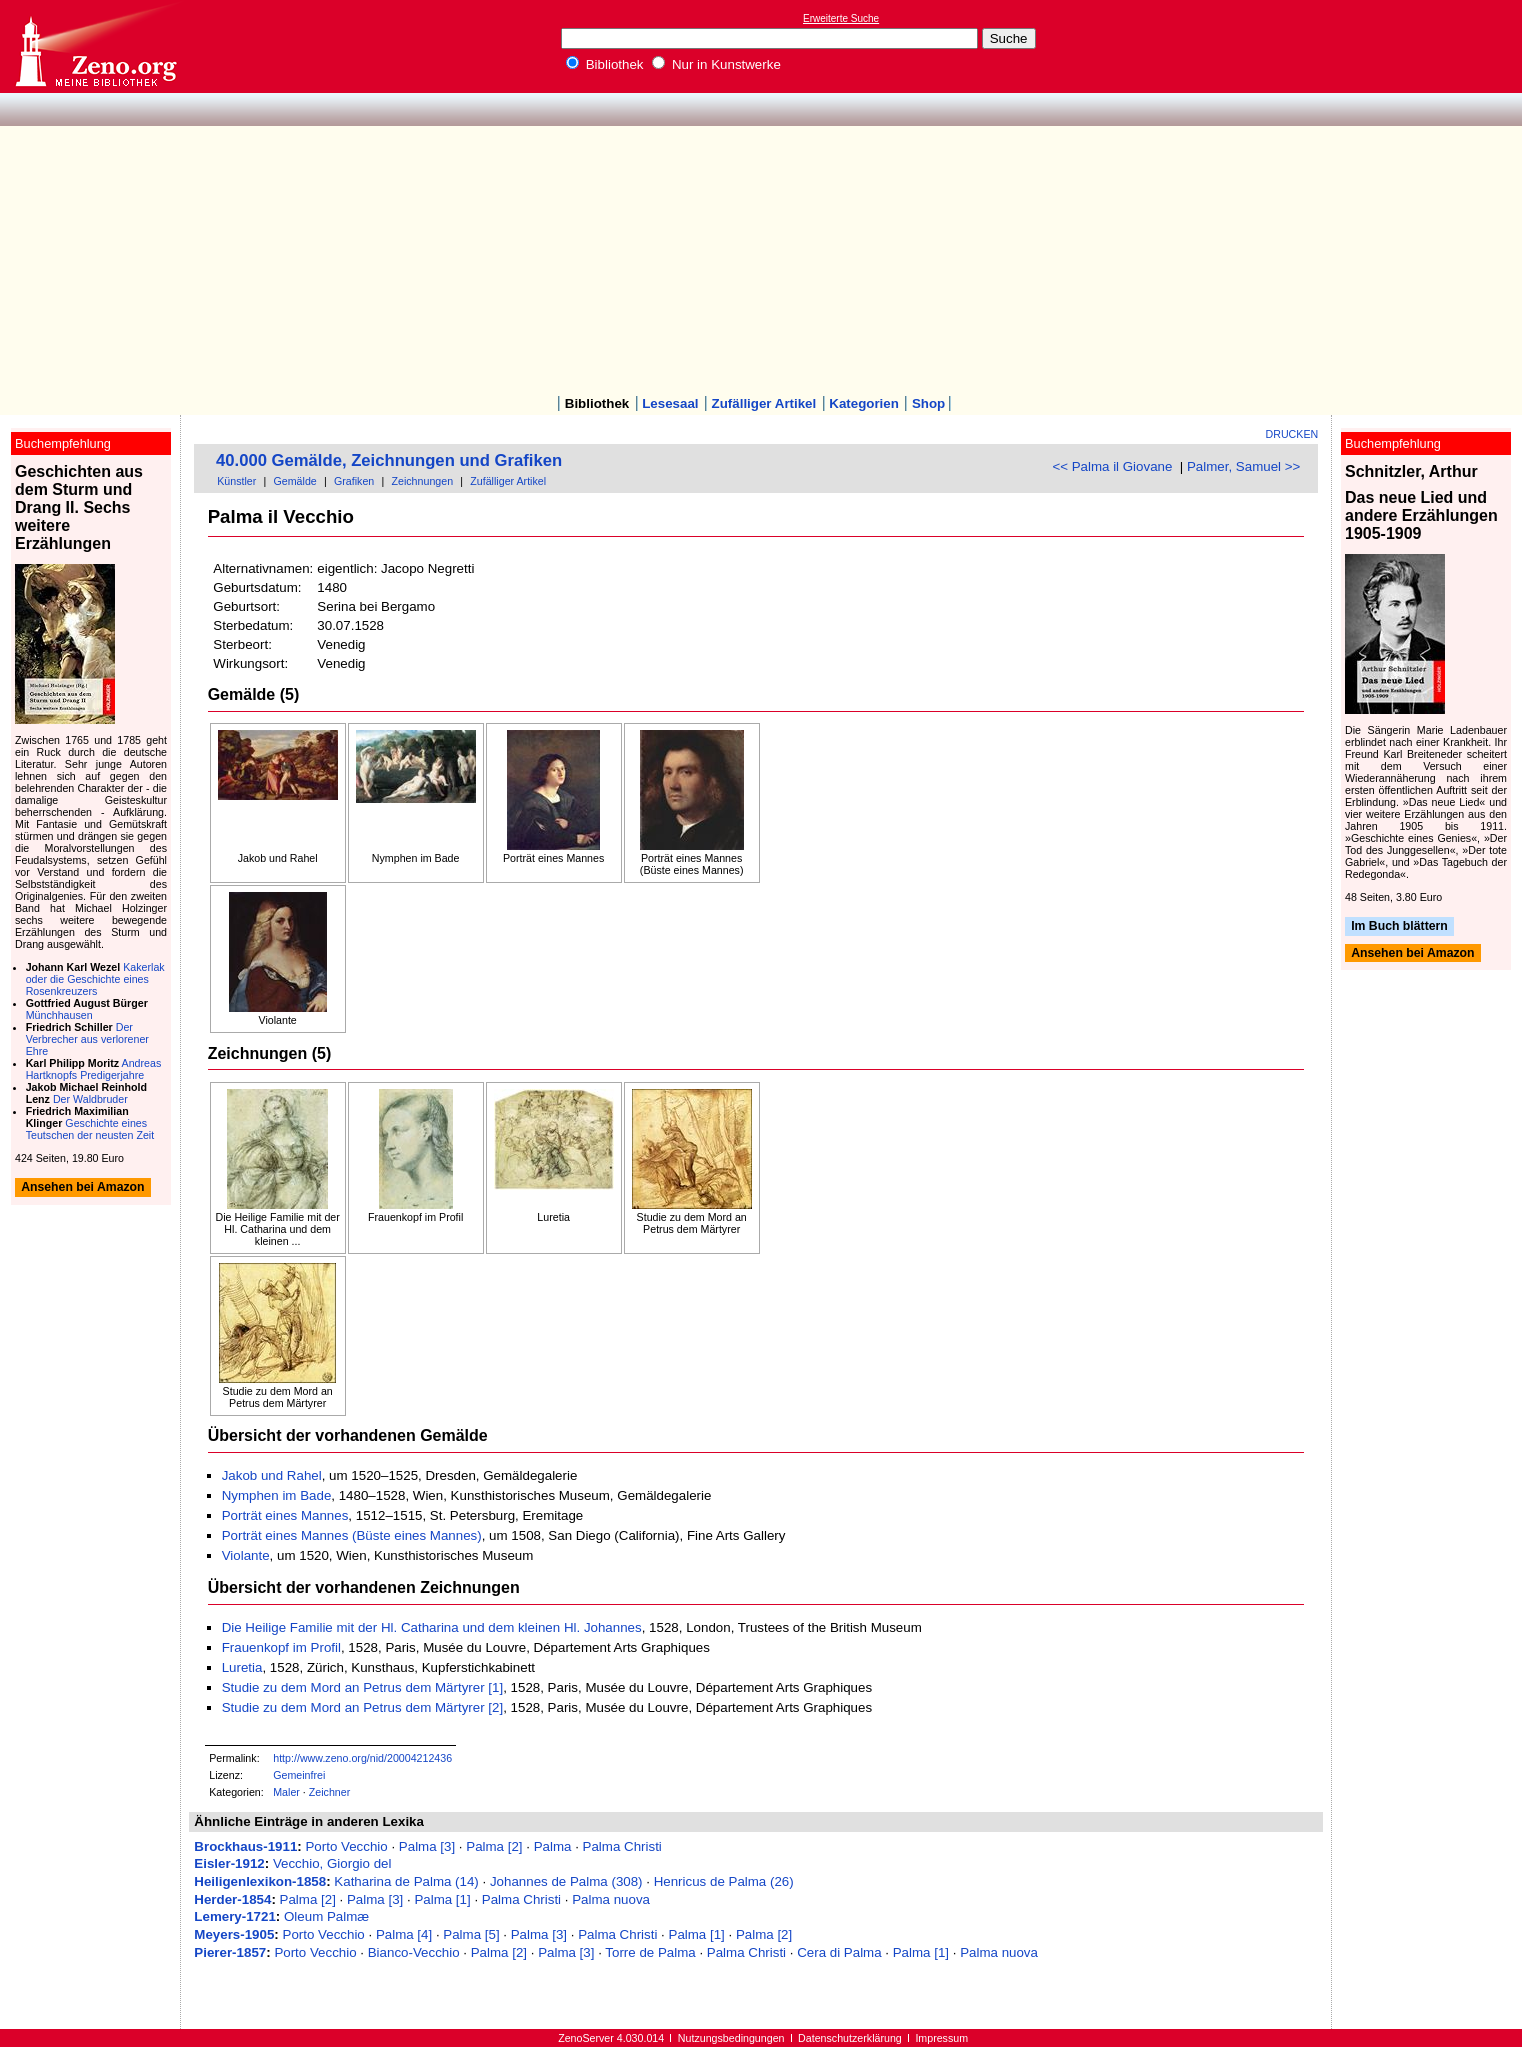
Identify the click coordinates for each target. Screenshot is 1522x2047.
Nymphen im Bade (277, 1495)
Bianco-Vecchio (414, 1952)
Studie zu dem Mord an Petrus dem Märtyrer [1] (363, 1687)
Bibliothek (605, 64)
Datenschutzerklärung (850, 2038)
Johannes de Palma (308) (566, 1881)
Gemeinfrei (299, 1775)
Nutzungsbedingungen (731, 2038)
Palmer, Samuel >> (1243, 466)
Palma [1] (442, 1899)
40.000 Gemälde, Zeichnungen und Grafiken (389, 460)
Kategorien (864, 403)
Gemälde (295, 481)
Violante (246, 1555)
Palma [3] (427, 1846)
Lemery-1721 (235, 1916)
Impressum (941, 2038)
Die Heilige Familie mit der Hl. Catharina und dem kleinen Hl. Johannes (432, 1627)
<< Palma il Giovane (1112, 466)
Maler (286, 1792)
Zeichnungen (422, 481)
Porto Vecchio (346, 1846)
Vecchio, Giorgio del (332, 1863)
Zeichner (329, 1792)
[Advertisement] (761, 247)
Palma (553, 1846)
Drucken (1292, 434)
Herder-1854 (232, 1899)
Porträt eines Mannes (285, 1515)
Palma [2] (494, 1846)
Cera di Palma (839, 1952)
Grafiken (354, 481)
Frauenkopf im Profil (281, 1647)
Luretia (242, 1667)
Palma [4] (404, 1934)
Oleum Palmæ (326, 1916)
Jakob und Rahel (272, 1475)
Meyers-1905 (234, 1934)
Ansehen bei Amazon (1412, 953)
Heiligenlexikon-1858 (260, 1881)
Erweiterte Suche (841, 18)
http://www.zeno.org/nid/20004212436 (362, 1758)
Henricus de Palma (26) (724, 1881)
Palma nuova (611, 1899)
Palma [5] (471, 1934)
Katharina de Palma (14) (406, 1881)
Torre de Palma (650, 1952)
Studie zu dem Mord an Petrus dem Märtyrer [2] (363, 1707)
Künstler (236, 481)
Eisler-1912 (229, 1863)
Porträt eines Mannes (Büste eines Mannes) (352, 1535)
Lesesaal (670, 403)
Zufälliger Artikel (764, 403)
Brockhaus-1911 (245, 1846)
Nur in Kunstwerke (716, 64)
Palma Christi (622, 1846)
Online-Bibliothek (95, 46)
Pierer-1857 (230, 1952)
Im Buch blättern (1399, 927)
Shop (928, 403)
